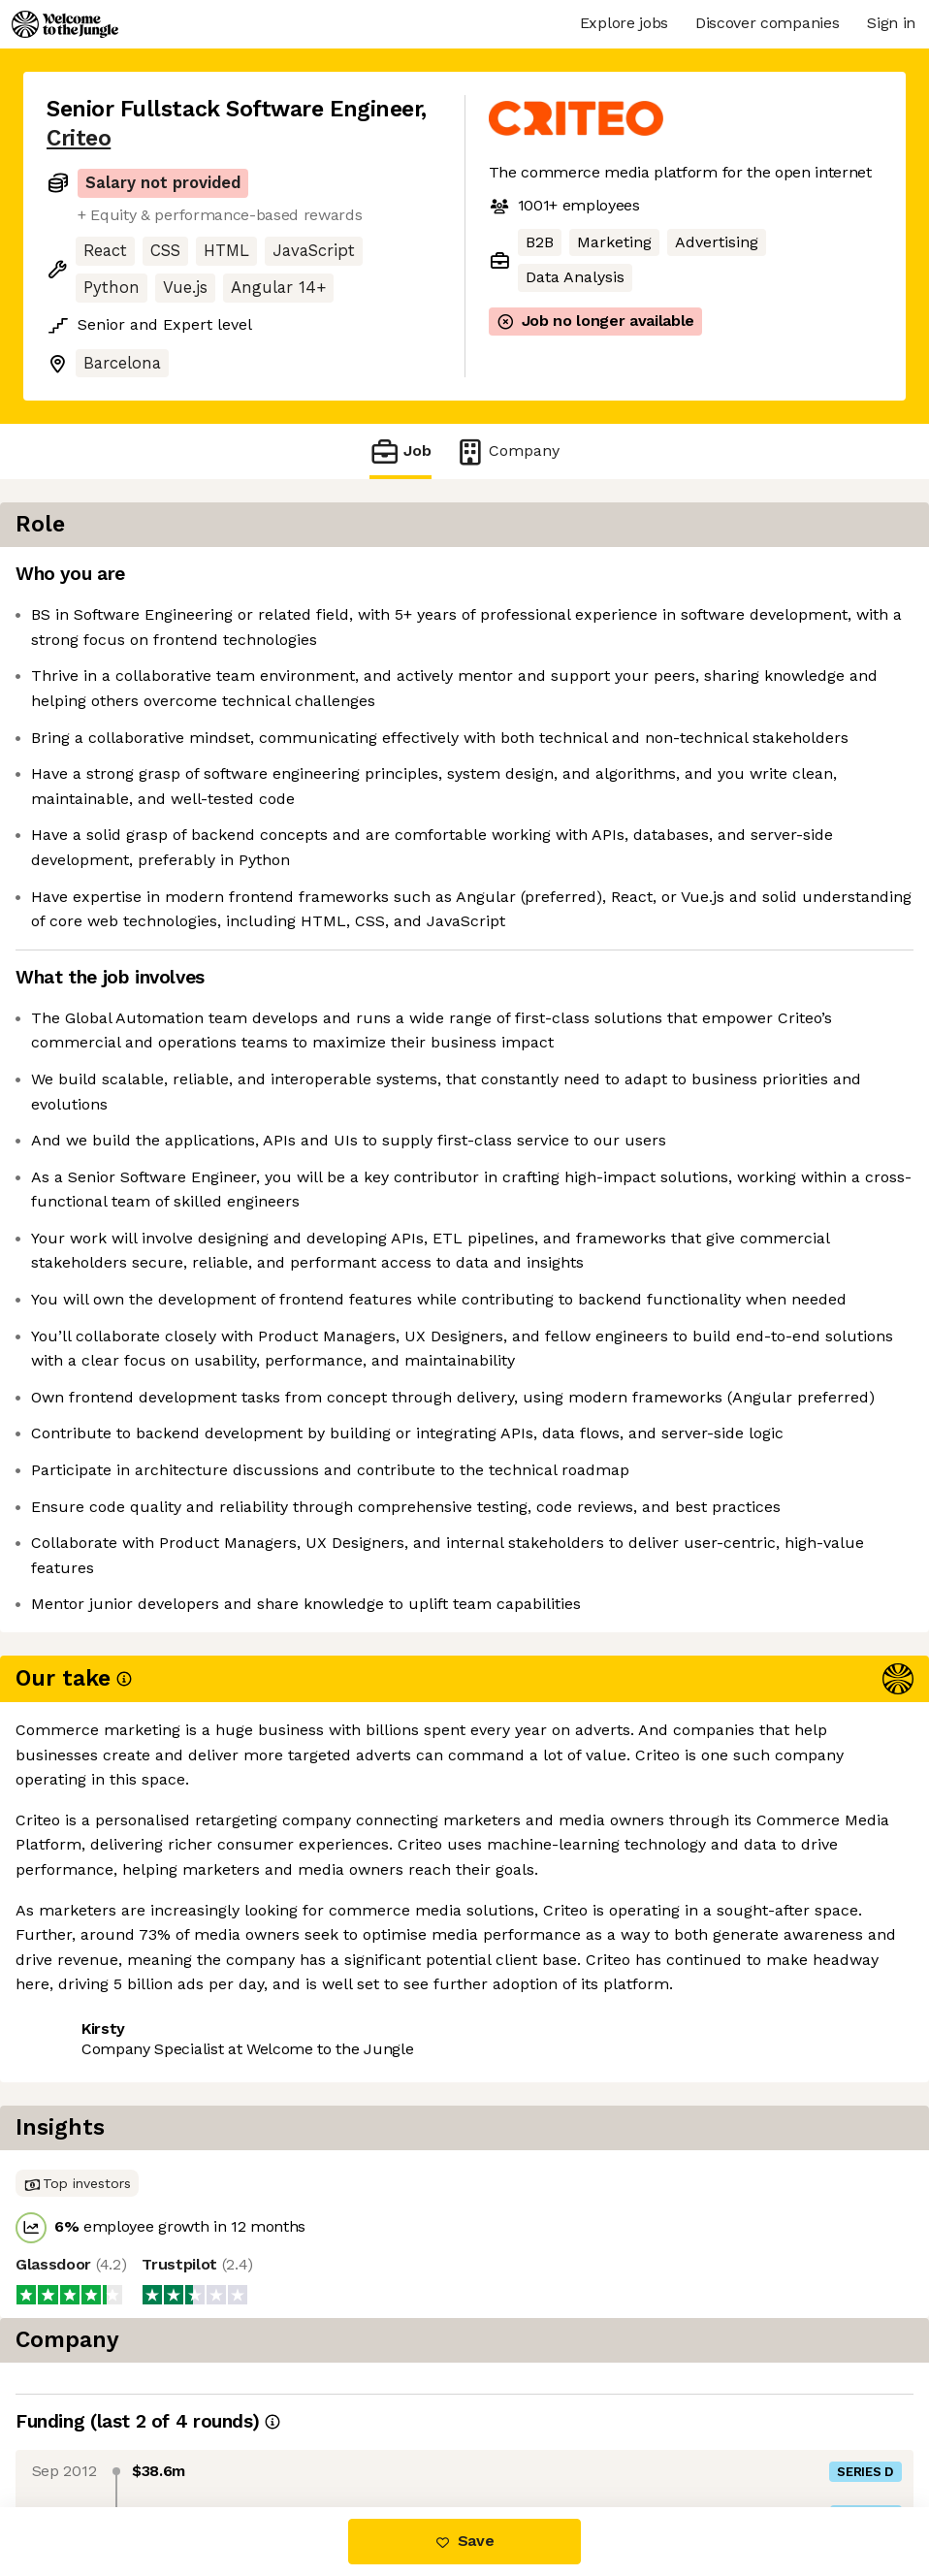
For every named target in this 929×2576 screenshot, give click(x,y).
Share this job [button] (100, 2425)
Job (400, 451)
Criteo (79, 138)
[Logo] (65, 24)
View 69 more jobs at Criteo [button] (286, 2425)
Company (507, 451)
